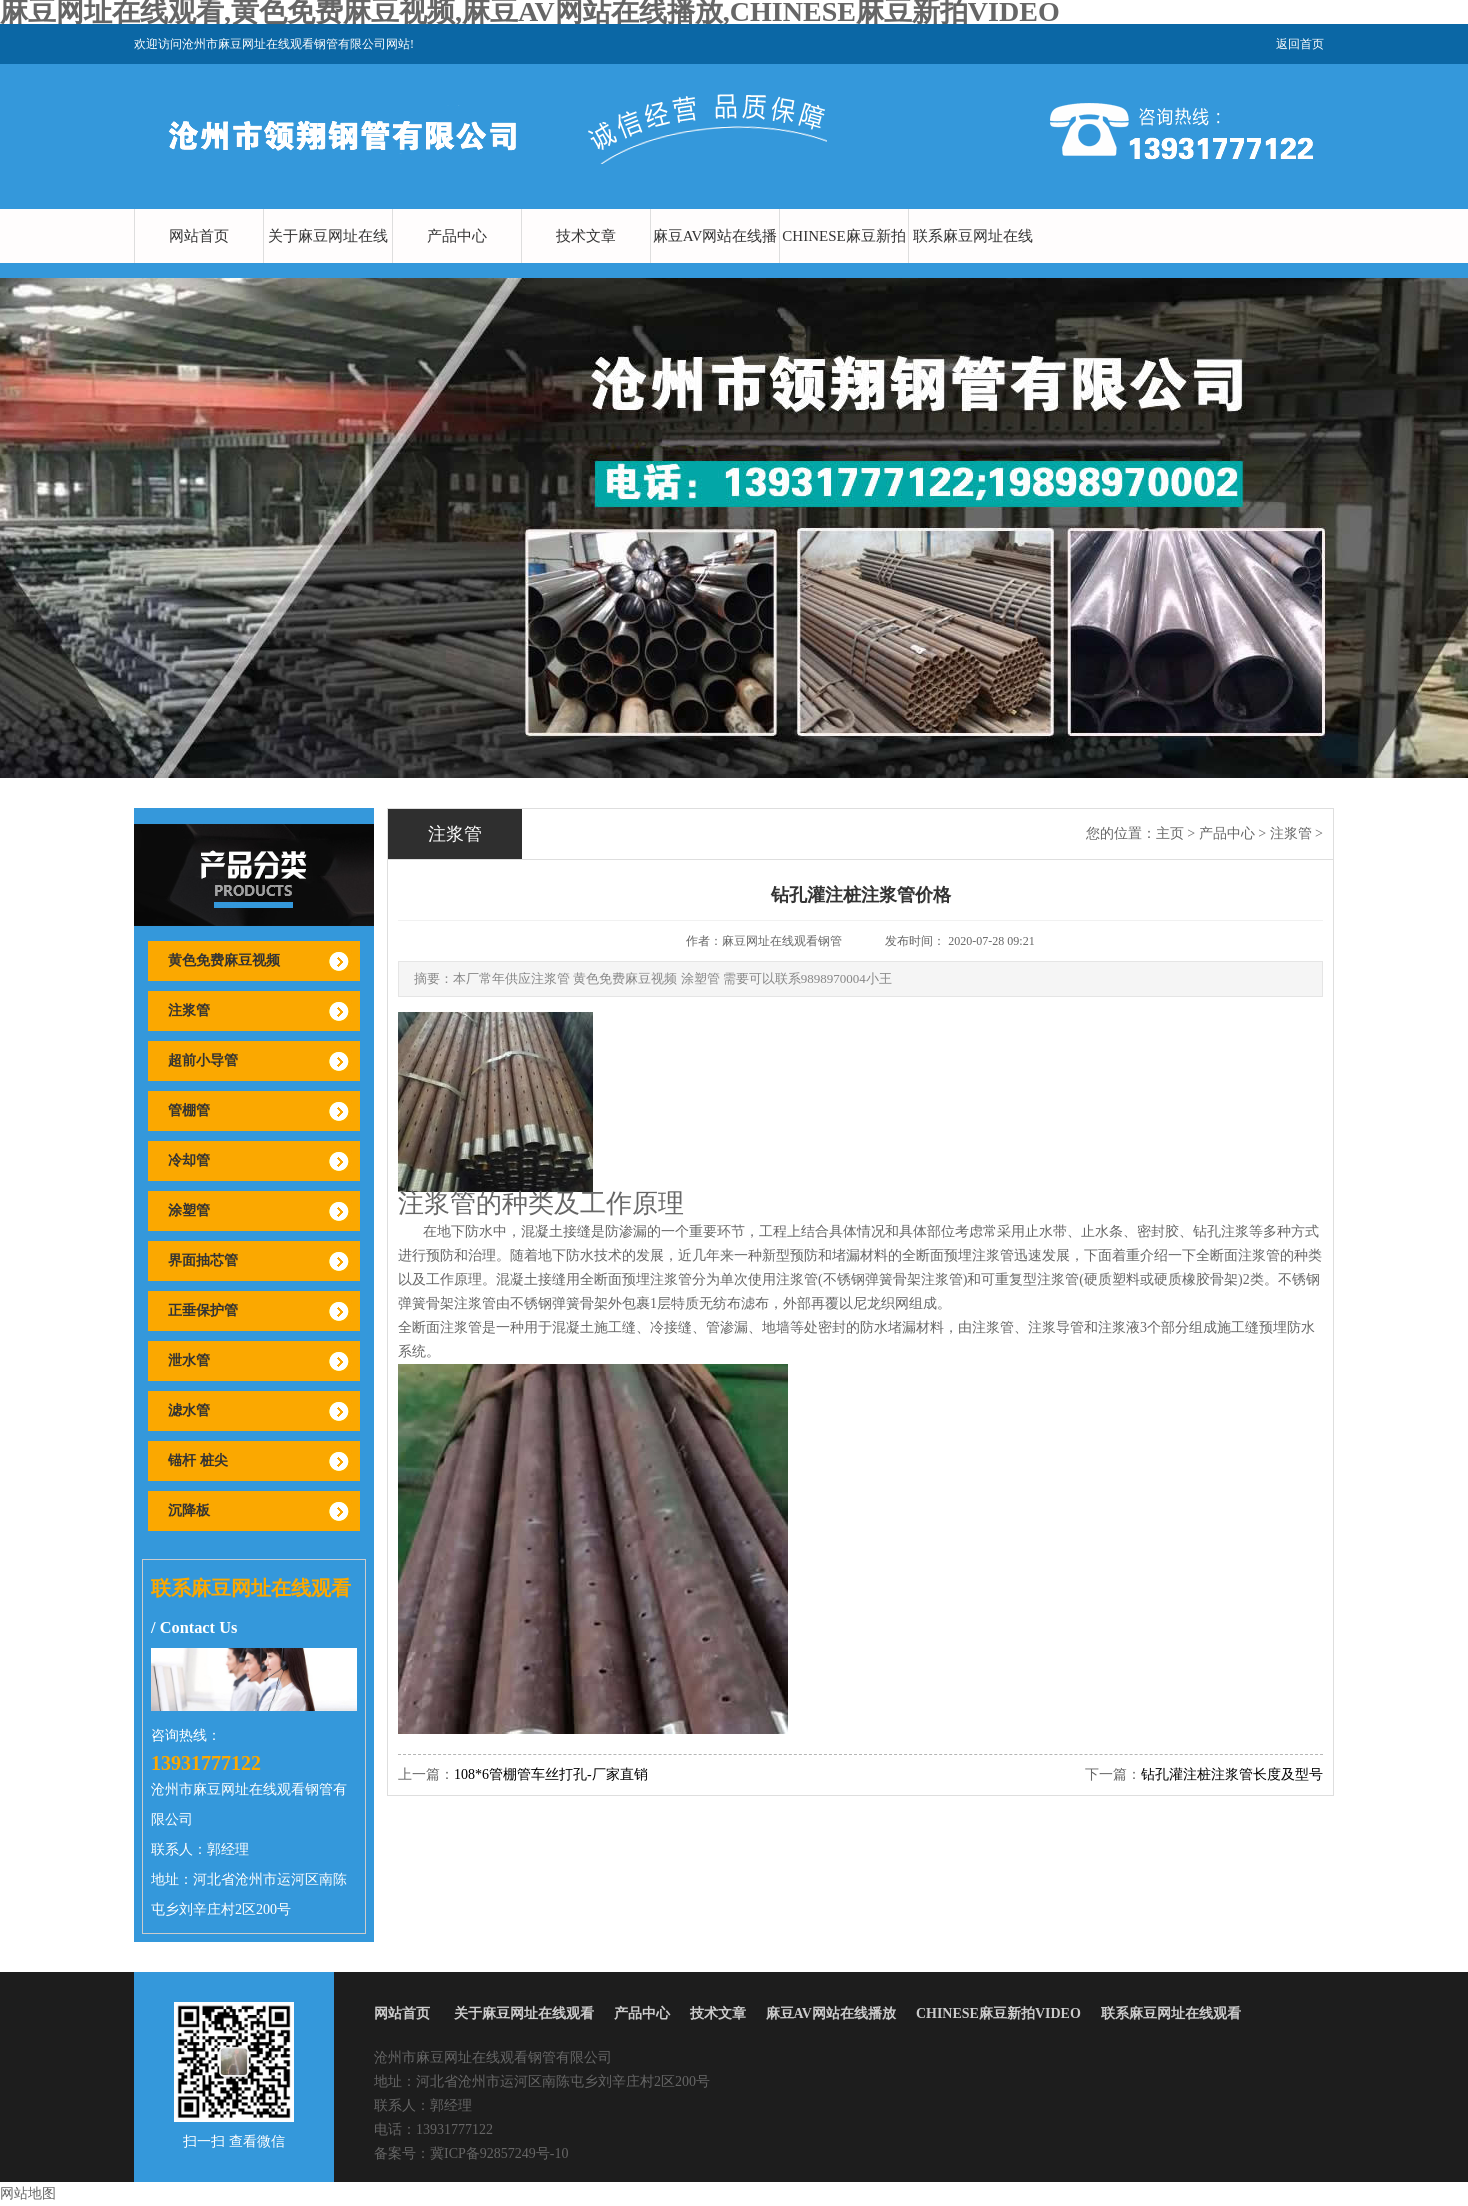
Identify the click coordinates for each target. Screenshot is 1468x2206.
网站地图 (28, 2193)
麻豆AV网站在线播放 (715, 263)
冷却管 (189, 1160)
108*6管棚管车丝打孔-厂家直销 (551, 1774)
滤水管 (189, 1410)
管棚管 (189, 1110)
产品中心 (457, 236)
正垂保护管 (203, 1310)
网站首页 (199, 236)
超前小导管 (203, 1060)
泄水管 (189, 1360)
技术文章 (586, 236)
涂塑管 (189, 1210)
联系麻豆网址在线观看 (973, 263)
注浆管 (189, 1010)
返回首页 (1300, 44)
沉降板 (189, 1510)
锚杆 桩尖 (198, 1460)
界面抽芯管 (203, 1260)
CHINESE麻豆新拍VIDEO (843, 263)
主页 (1170, 833)
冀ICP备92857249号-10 (499, 2153)
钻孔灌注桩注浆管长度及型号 (1232, 1774)
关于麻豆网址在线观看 (328, 263)
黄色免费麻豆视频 (224, 960)
